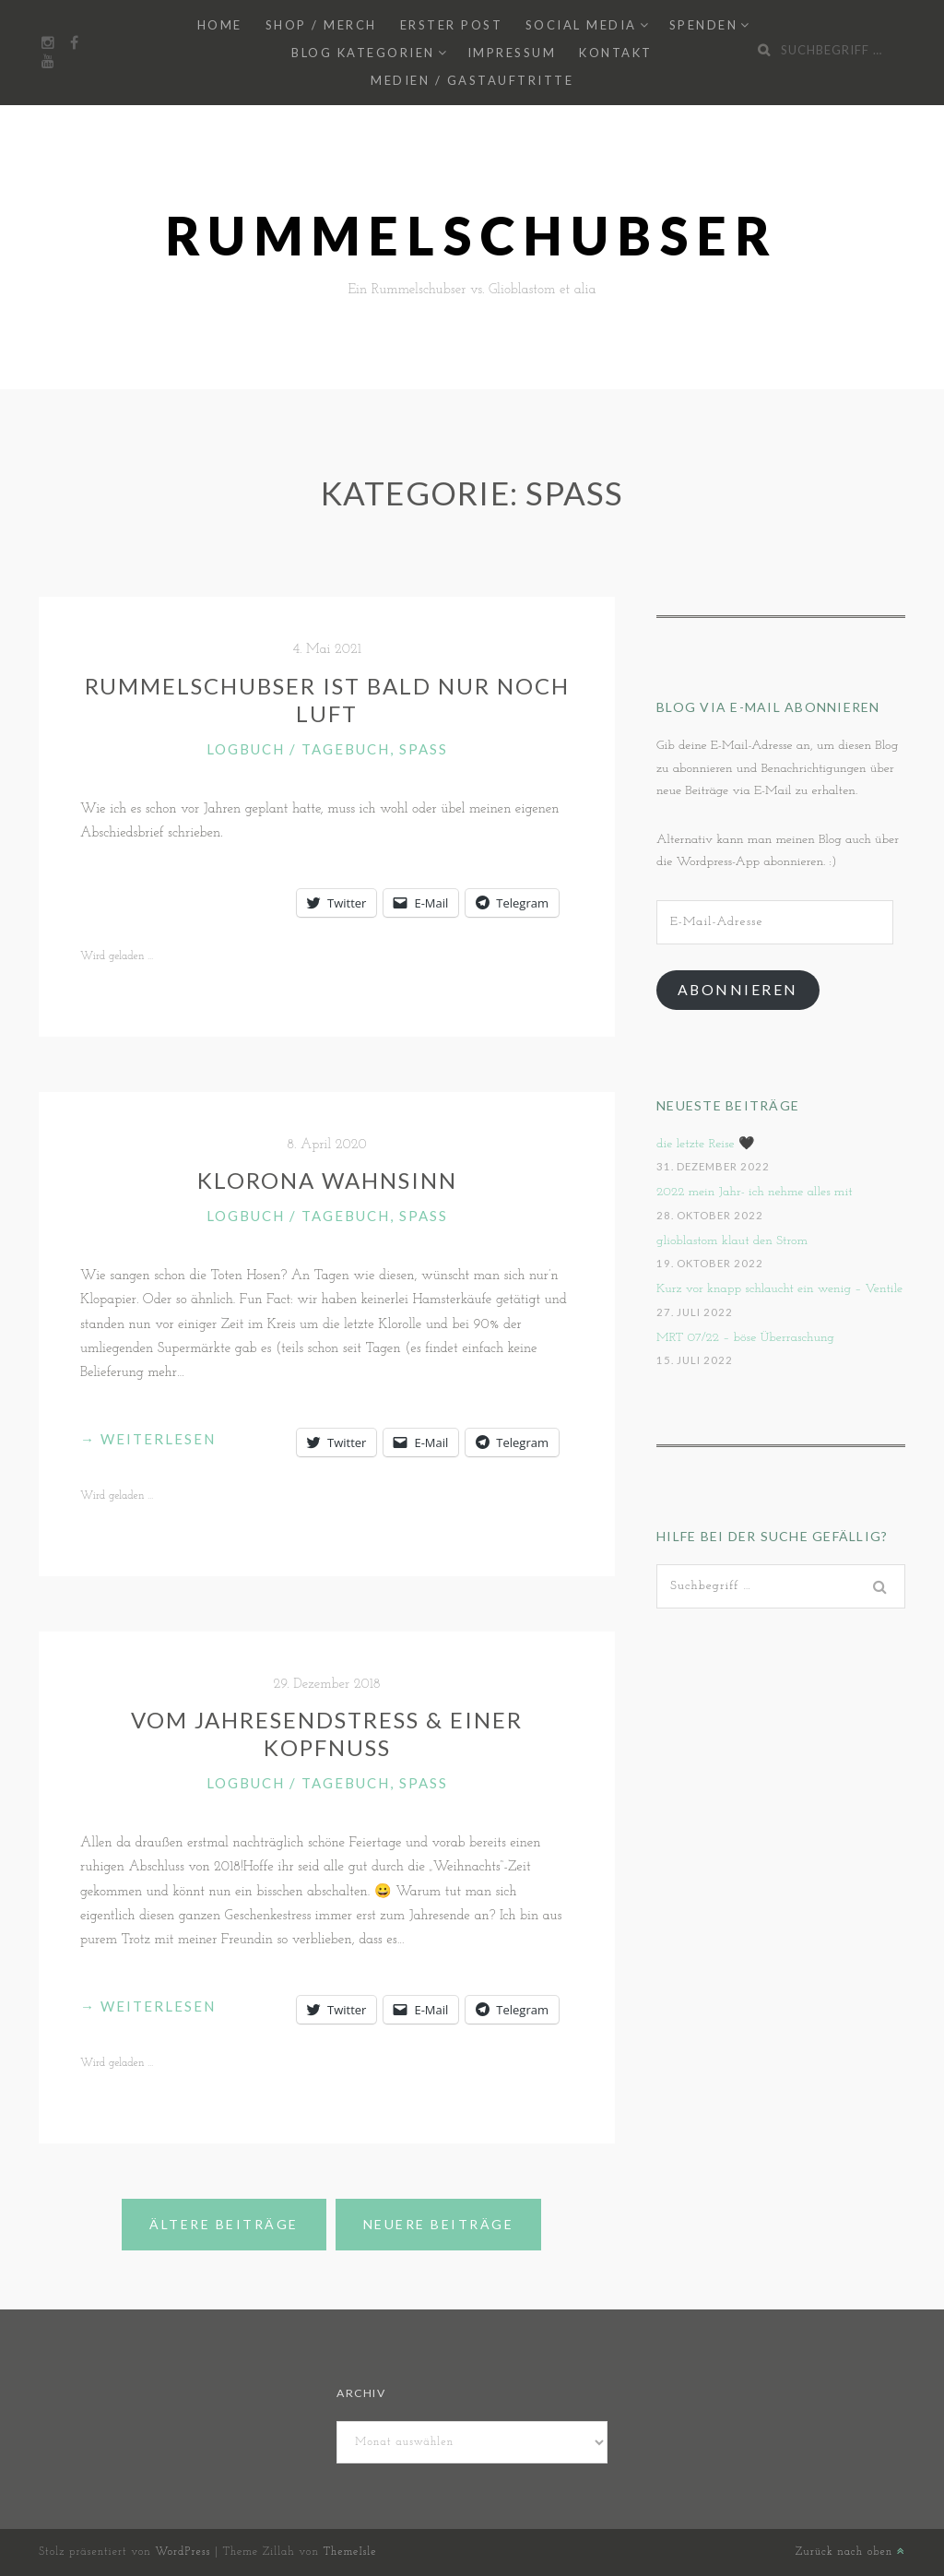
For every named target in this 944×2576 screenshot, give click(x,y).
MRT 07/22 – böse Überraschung (745, 1338)
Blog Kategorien (363, 52)
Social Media (581, 25)
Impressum (512, 52)
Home (219, 25)
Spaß (423, 749)
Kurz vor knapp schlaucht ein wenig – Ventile (779, 1289)
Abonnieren (738, 989)
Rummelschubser (472, 236)
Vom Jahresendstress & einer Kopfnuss (327, 1733)
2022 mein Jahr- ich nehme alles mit (754, 1192)
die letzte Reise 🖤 (705, 1144)
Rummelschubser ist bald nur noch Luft (327, 699)
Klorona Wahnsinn (327, 1180)
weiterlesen (148, 1439)
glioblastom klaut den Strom (732, 1241)
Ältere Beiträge (224, 2224)
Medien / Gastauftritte (472, 80)
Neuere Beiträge (438, 2224)
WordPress (182, 2552)
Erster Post (451, 25)
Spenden (703, 25)
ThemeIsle (349, 2552)
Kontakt (616, 52)
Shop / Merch (321, 25)
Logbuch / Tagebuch (298, 749)
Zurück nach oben (850, 2552)
